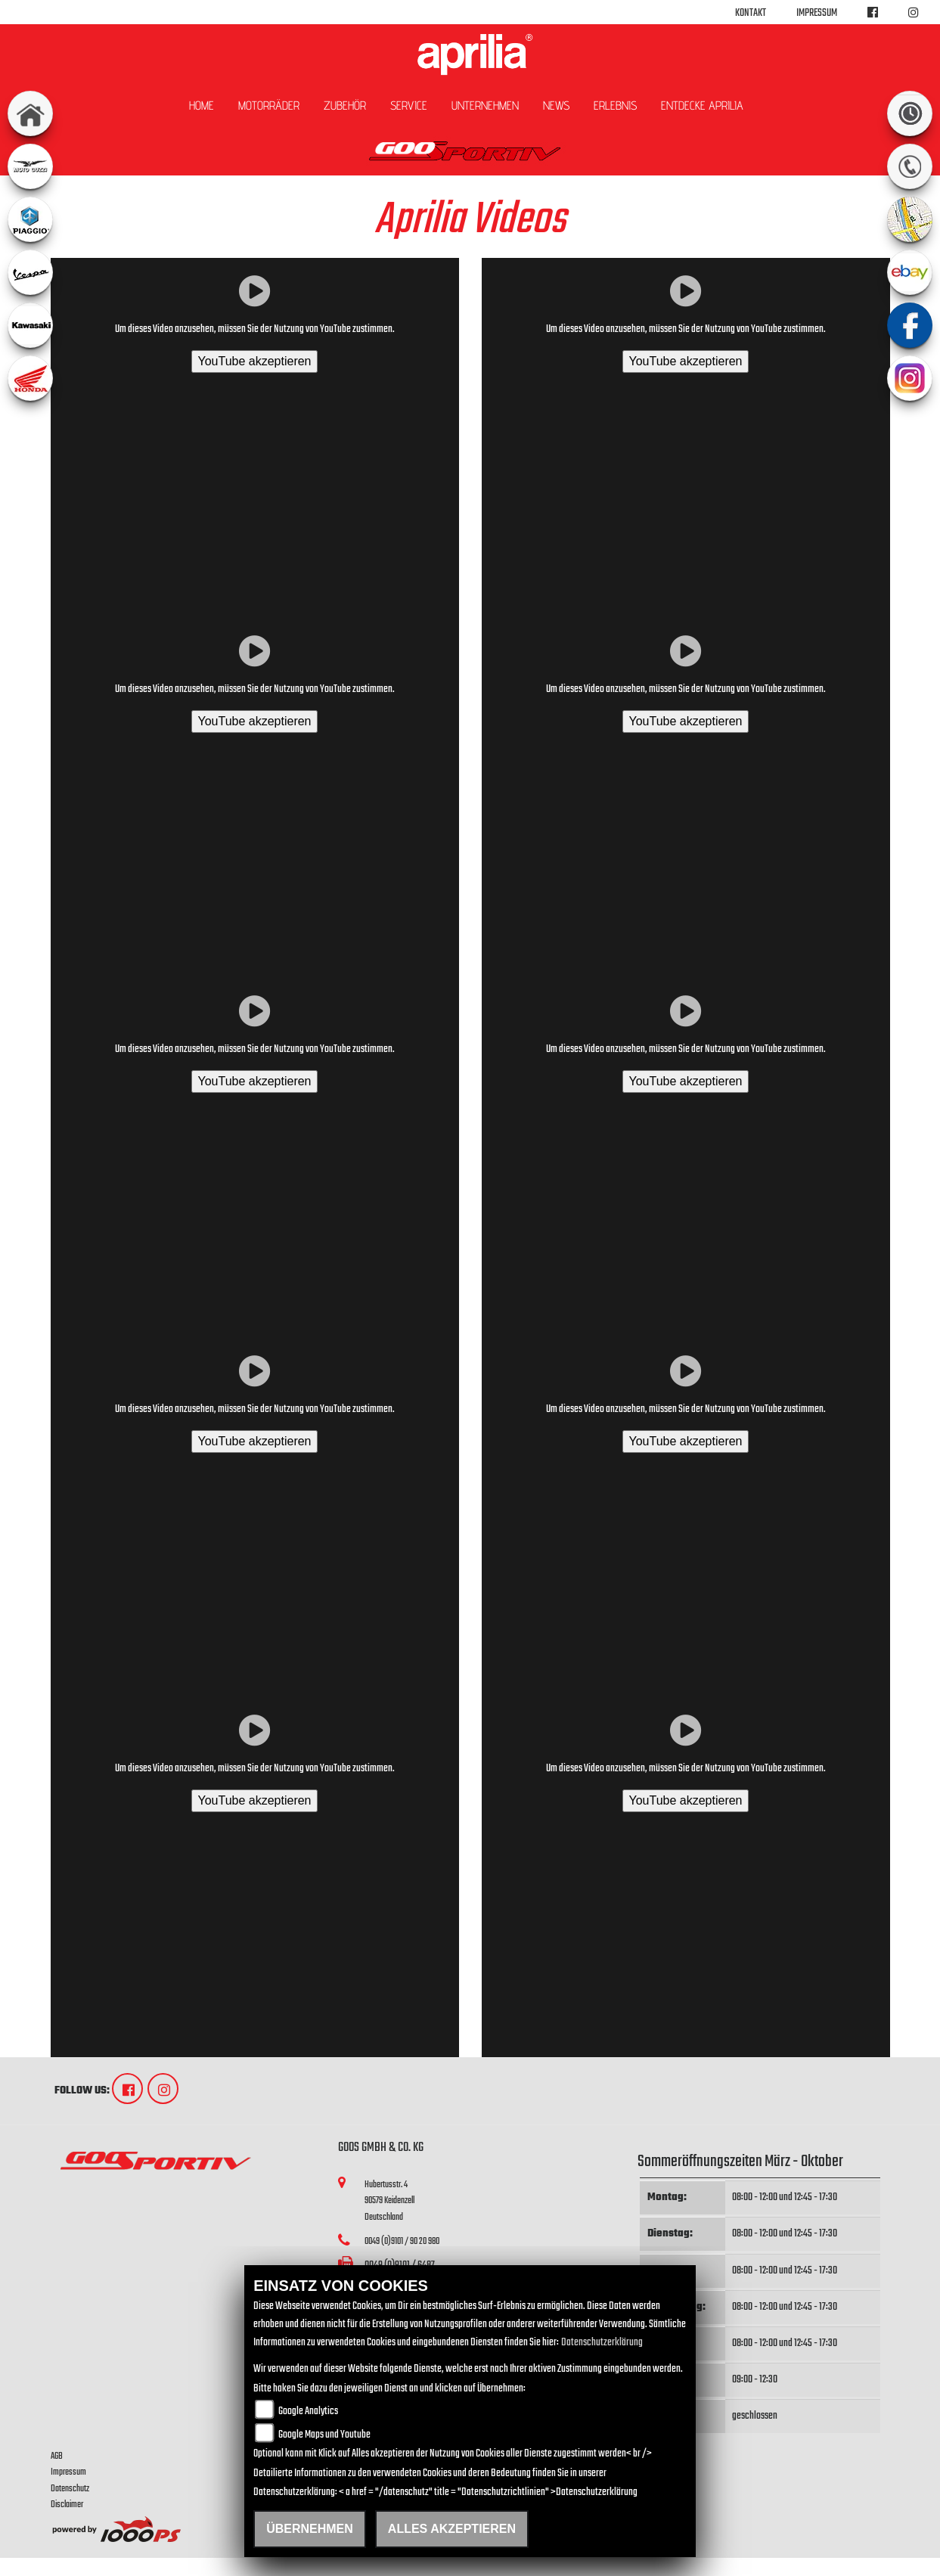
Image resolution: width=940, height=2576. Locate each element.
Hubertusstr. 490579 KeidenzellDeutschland (389, 2201)
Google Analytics (308, 2411)
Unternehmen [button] (485, 105)
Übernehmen (309, 2528)
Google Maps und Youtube (324, 2435)
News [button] (556, 105)
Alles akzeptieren (452, 2528)
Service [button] (408, 105)
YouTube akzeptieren (254, 361)
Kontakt (750, 13)
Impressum (816, 13)
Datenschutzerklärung (602, 2342)
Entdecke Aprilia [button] (702, 105)
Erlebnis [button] (615, 105)
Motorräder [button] (268, 105)
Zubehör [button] (345, 105)
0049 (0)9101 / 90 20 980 (402, 2241)
